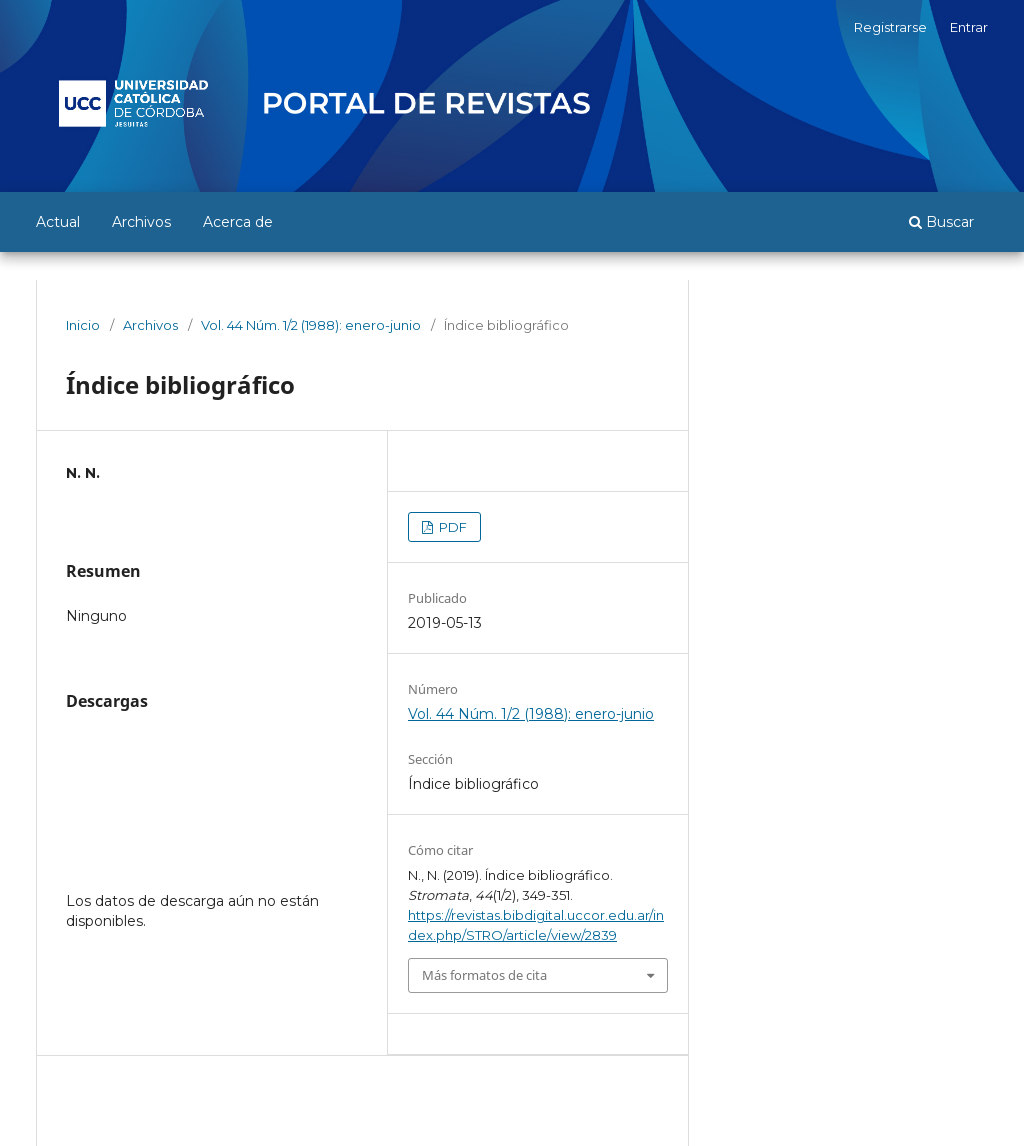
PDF (451, 527)
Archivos (141, 222)
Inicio (83, 325)
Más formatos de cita (484, 975)
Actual (58, 222)
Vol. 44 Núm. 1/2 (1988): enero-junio (311, 325)
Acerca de (238, 222)
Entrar (969, 27)
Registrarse (890, 27)
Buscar (941, 222)
